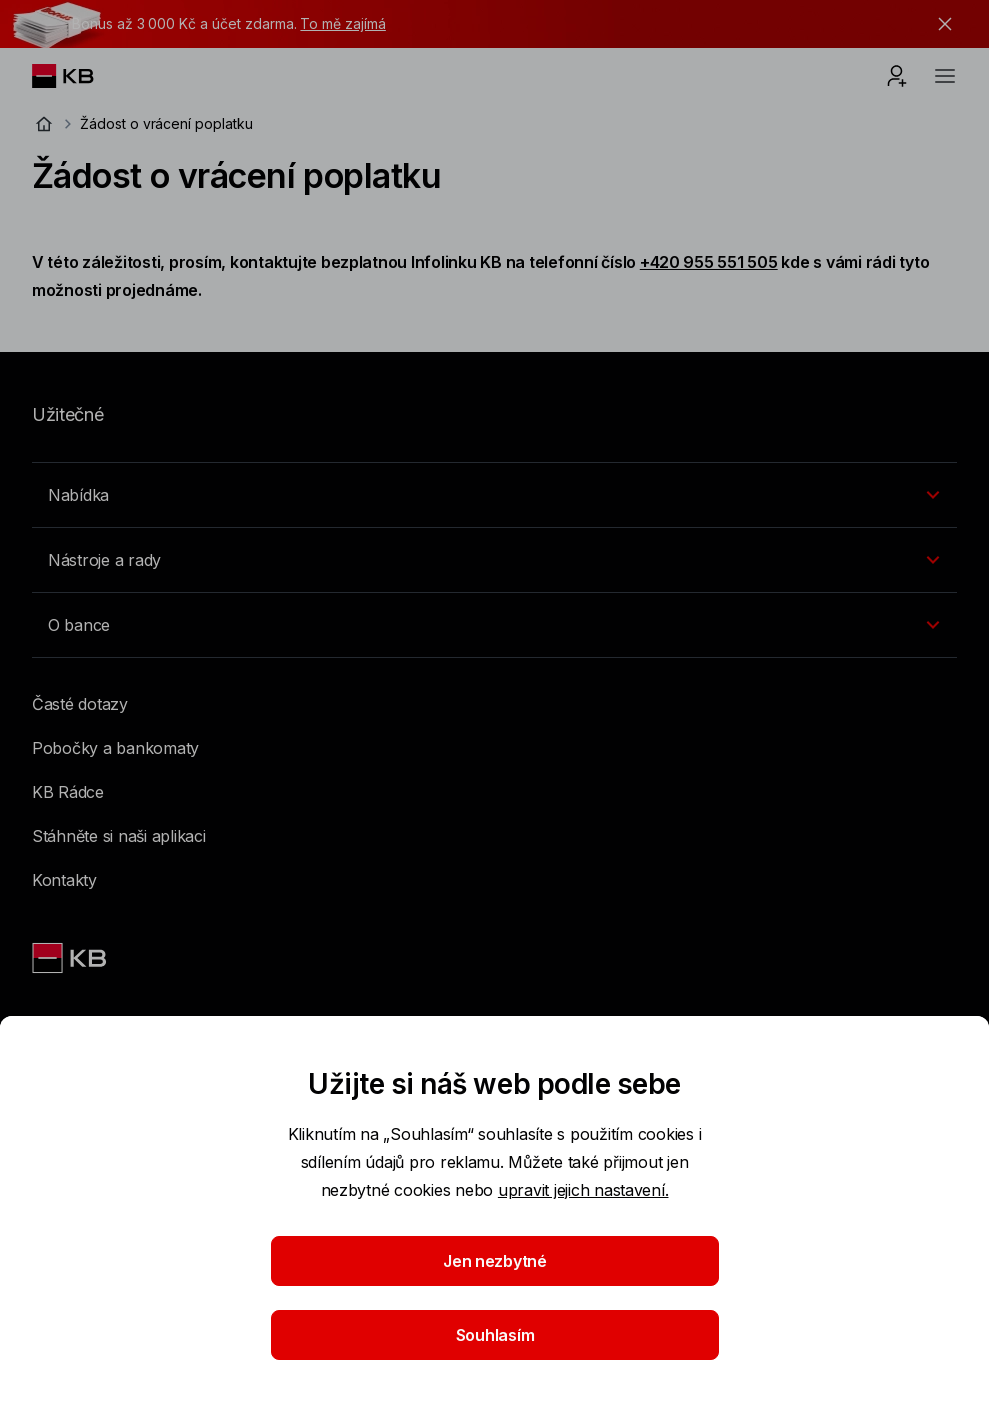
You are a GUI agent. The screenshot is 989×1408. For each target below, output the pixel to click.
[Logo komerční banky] (78, 76)
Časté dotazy (80, 704)
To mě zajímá (342, 23)
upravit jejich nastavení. (583, 1190)
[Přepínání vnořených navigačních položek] (494, 495)
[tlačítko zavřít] (940, 24)
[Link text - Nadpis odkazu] (71, 958)
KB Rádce (68, 792)
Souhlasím (494, 1335)
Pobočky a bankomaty (115, 748)
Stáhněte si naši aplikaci (119, 836)
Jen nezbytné (495, 1261)
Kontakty (64, 880)
